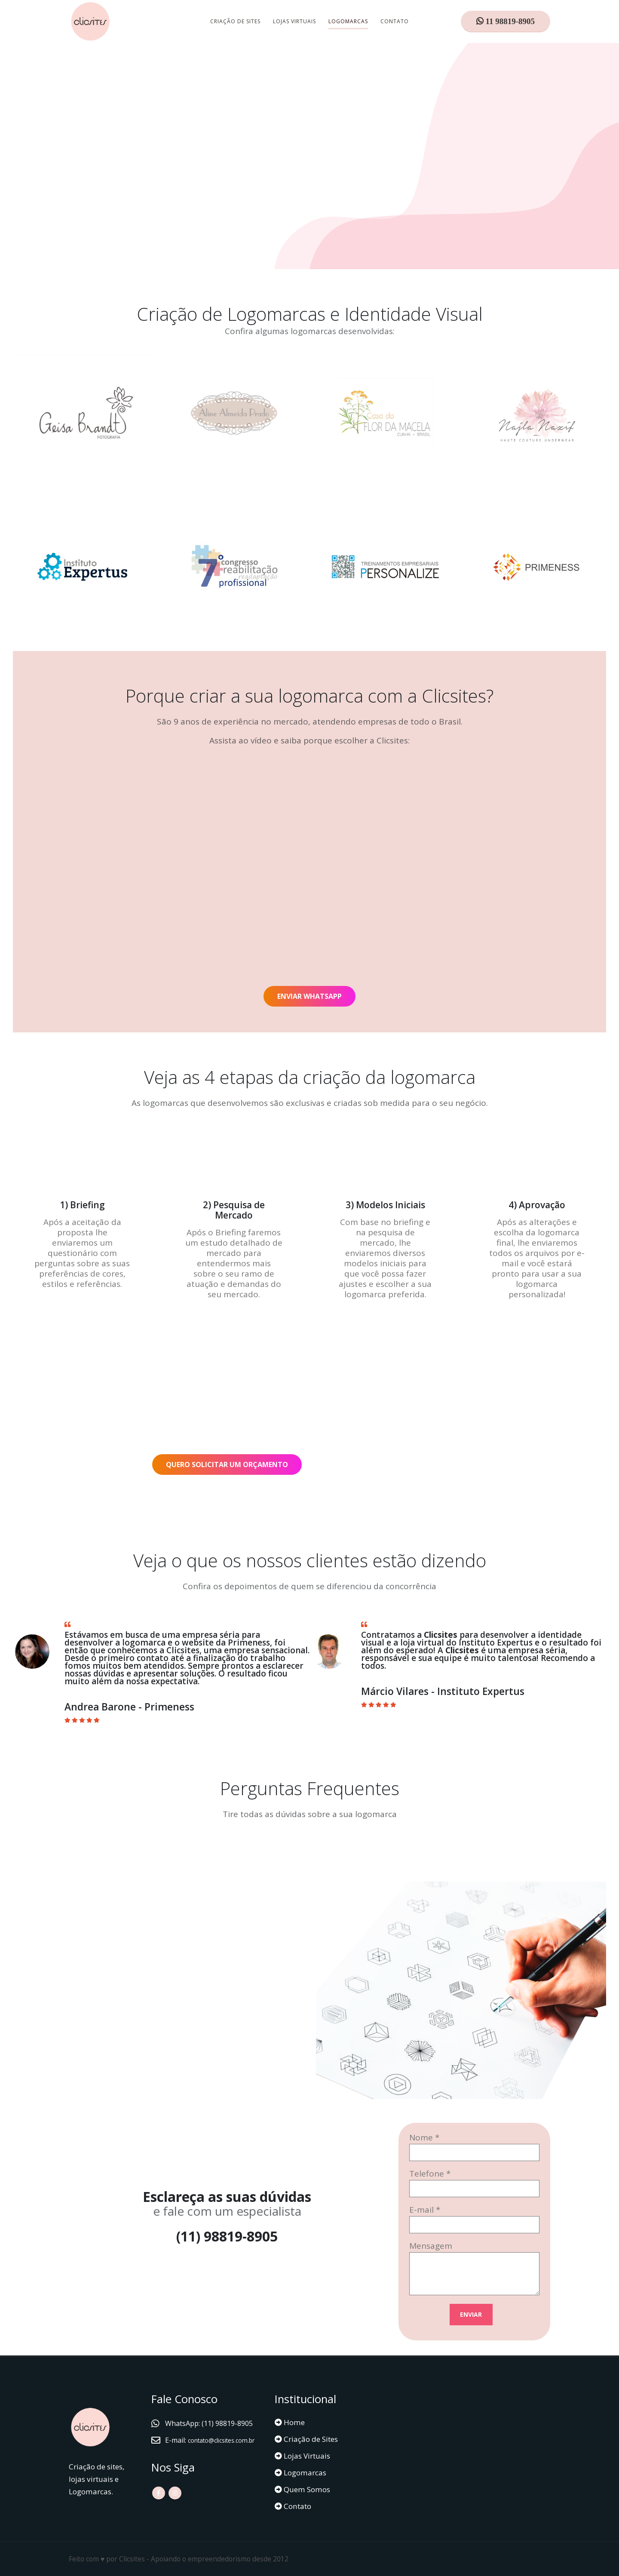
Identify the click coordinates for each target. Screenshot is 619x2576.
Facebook (158, 2505)
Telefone (426, 2173)
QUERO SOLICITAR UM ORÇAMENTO (227, 1464)
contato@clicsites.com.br (208, 2453)
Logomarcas (348, 21)
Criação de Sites (235, 21)
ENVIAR (471, 2314)
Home (293, 2422)
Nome (421, 2137)
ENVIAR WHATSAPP (309, 996)
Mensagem (430, 2245)
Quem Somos (306, 2489)
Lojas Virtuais (294, 21)
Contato (394, 21)
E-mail (421, 2209)
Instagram (175, 2505)
